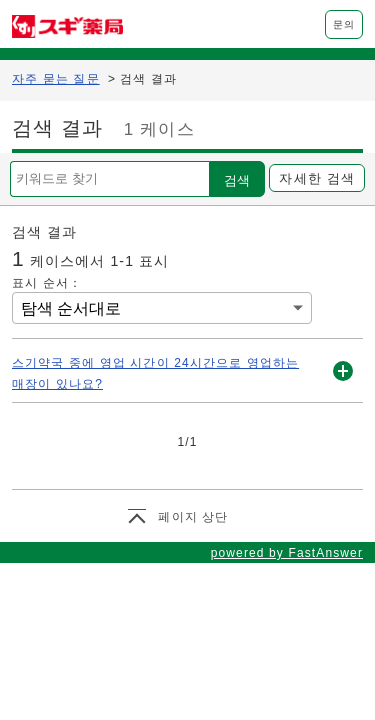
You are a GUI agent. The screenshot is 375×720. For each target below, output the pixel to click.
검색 (237, 180)
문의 (344, 24)
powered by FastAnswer (287, 553)
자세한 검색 (316, 178)
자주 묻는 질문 (56, 79)
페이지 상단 (193, 517)
